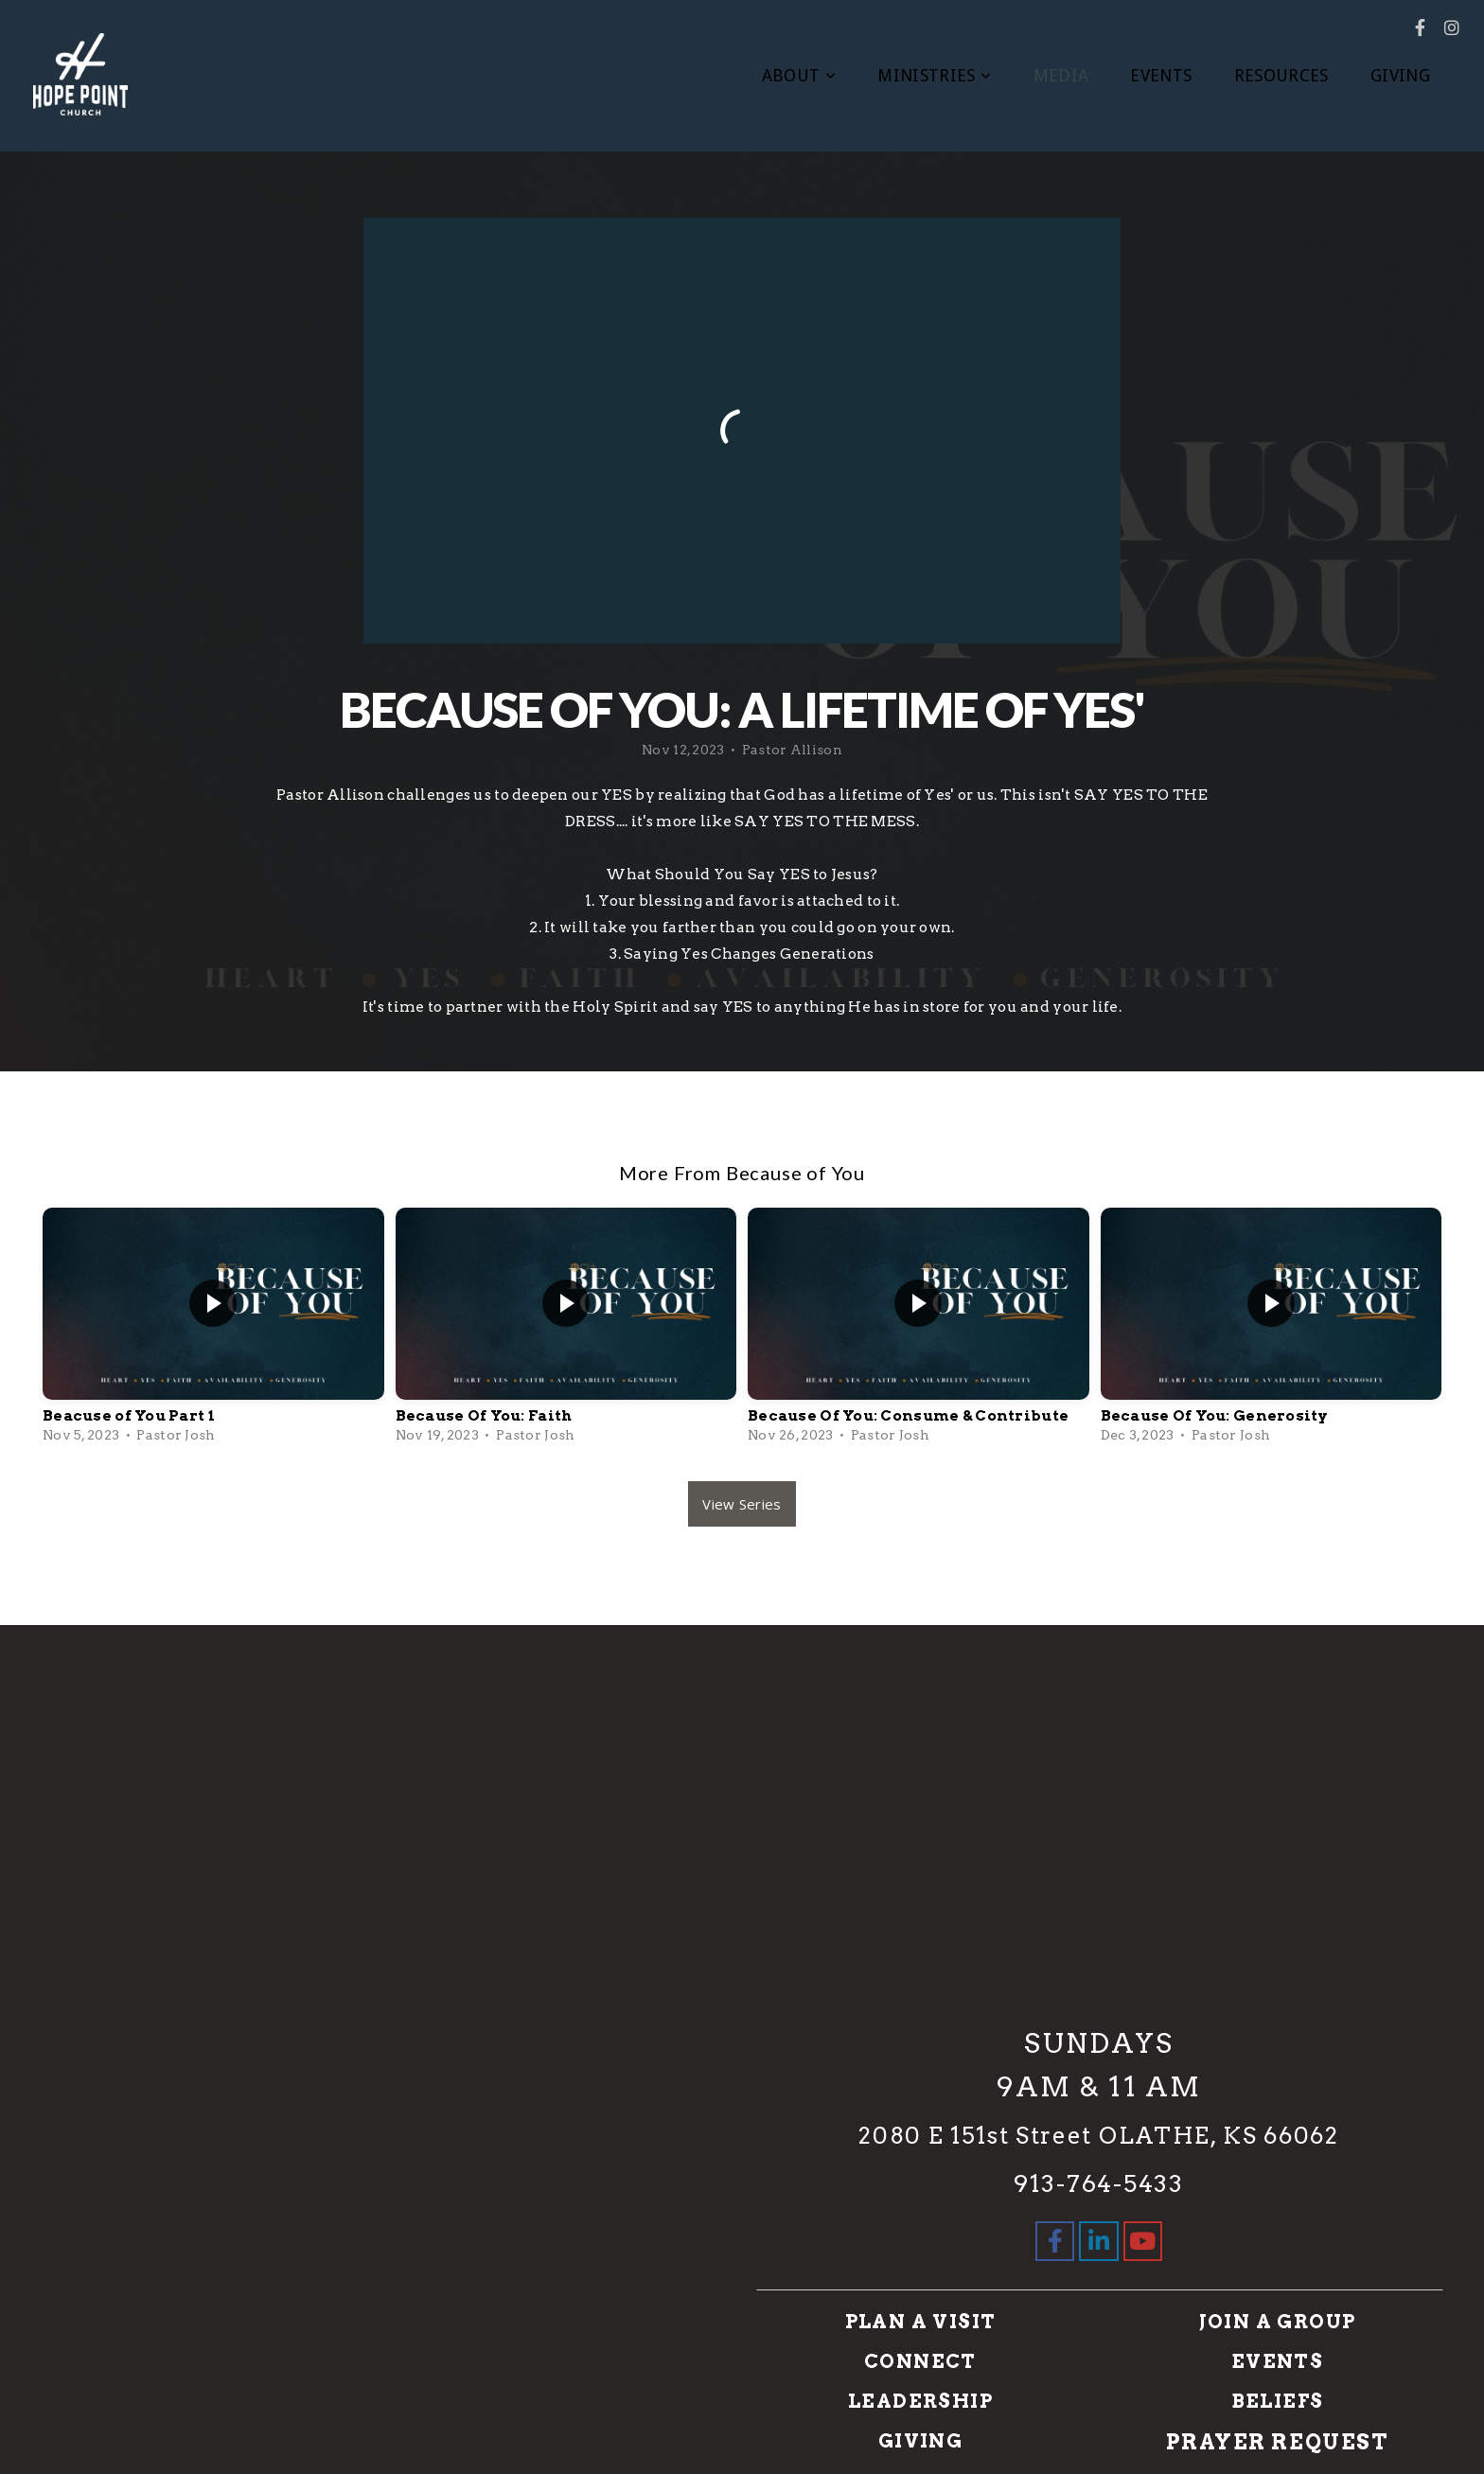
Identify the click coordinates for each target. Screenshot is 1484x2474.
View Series (741, 1503)
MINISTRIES (934, 75)
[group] (213, 1330)
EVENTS (1161, 75)
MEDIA (1061, 75)
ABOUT (799, 75)
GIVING (1400, 75)
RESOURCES (1281, 75)
